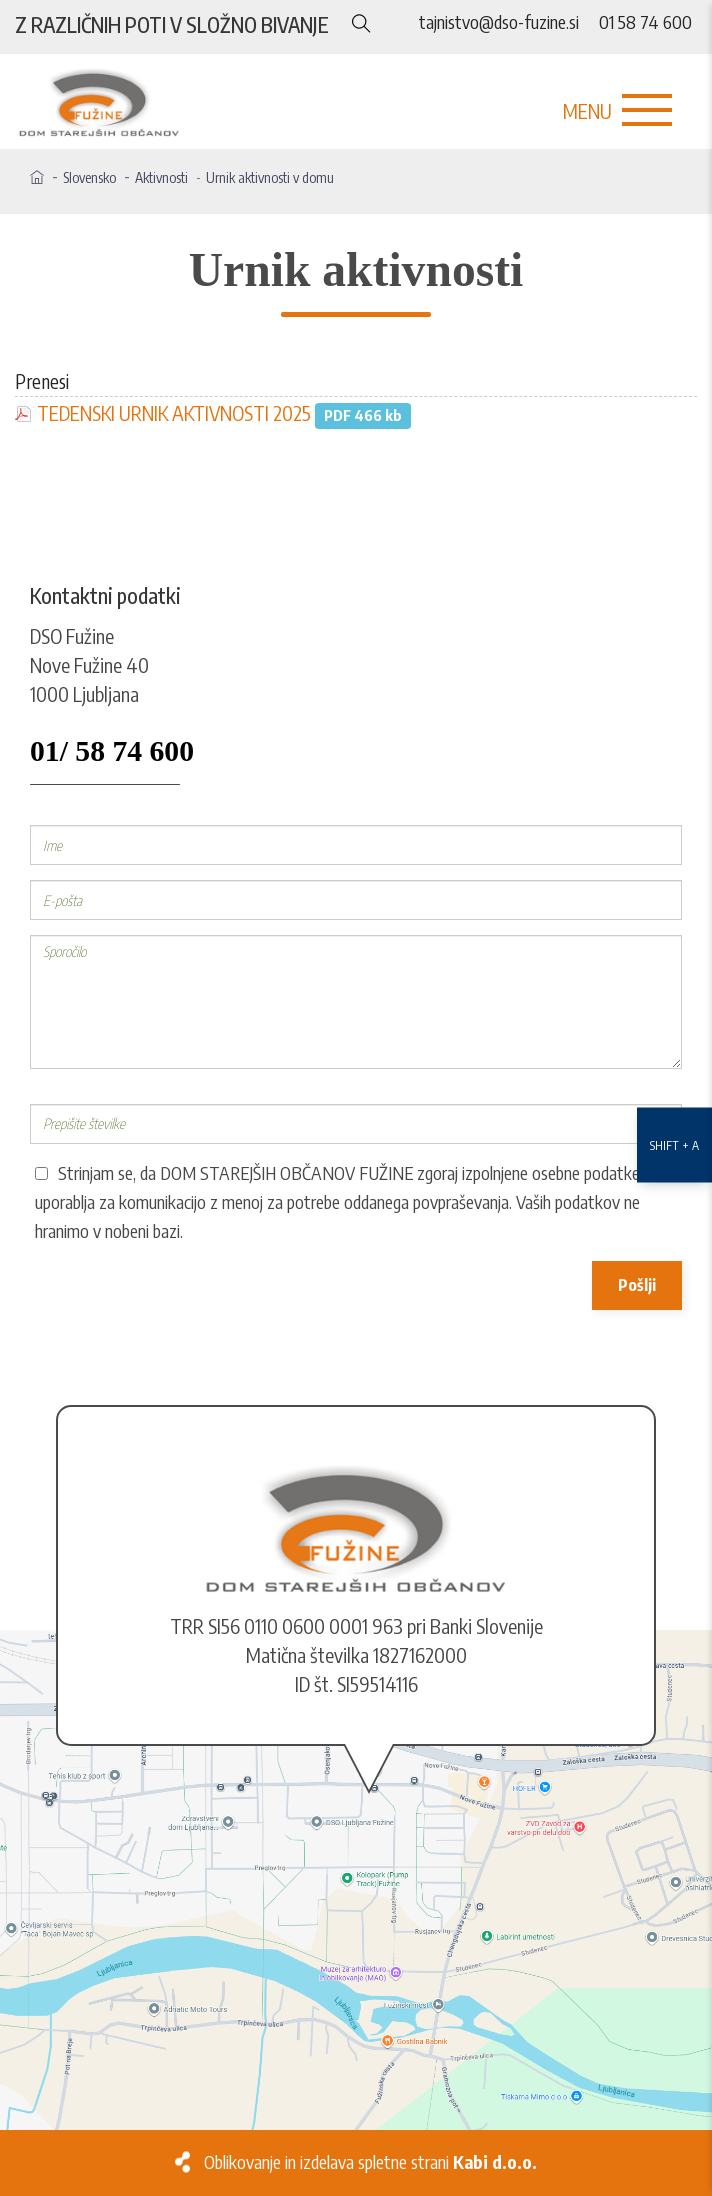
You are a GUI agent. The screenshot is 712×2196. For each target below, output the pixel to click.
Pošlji (637, 1285)
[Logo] (356, 104)
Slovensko (89, 177)
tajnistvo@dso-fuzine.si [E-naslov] (499, 22)
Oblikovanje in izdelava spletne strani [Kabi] (370, 2162)
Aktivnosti (161, 177)
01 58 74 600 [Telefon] (645, 22)
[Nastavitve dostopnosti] (674, 1098)
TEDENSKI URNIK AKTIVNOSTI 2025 (174, 413)
